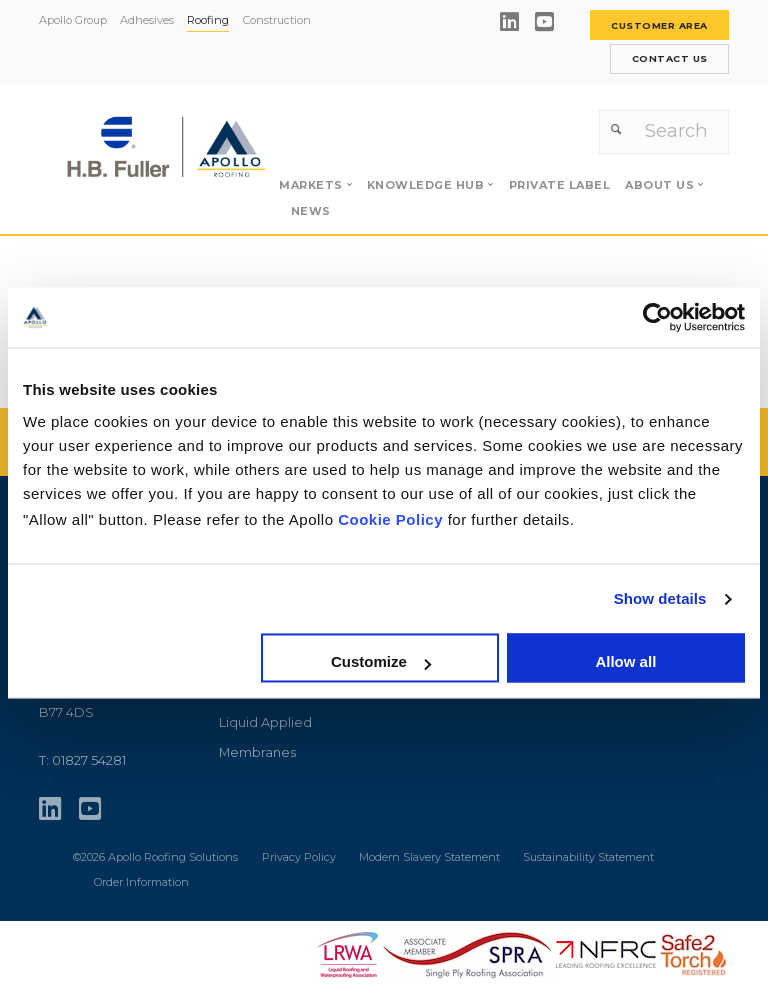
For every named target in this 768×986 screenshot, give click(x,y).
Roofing (208, 20)
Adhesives (147, 20)
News (311, 207)
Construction (277, 20)
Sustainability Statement (588, 854)
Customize (381, 662)
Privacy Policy (299, 854)
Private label (560, 182)
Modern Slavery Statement (431, 854)
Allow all (625, 662)
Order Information (141, 879)
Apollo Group (73, 20)
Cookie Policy (390, 519)
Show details (660, 598)
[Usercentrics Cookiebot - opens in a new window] (657, 317)
